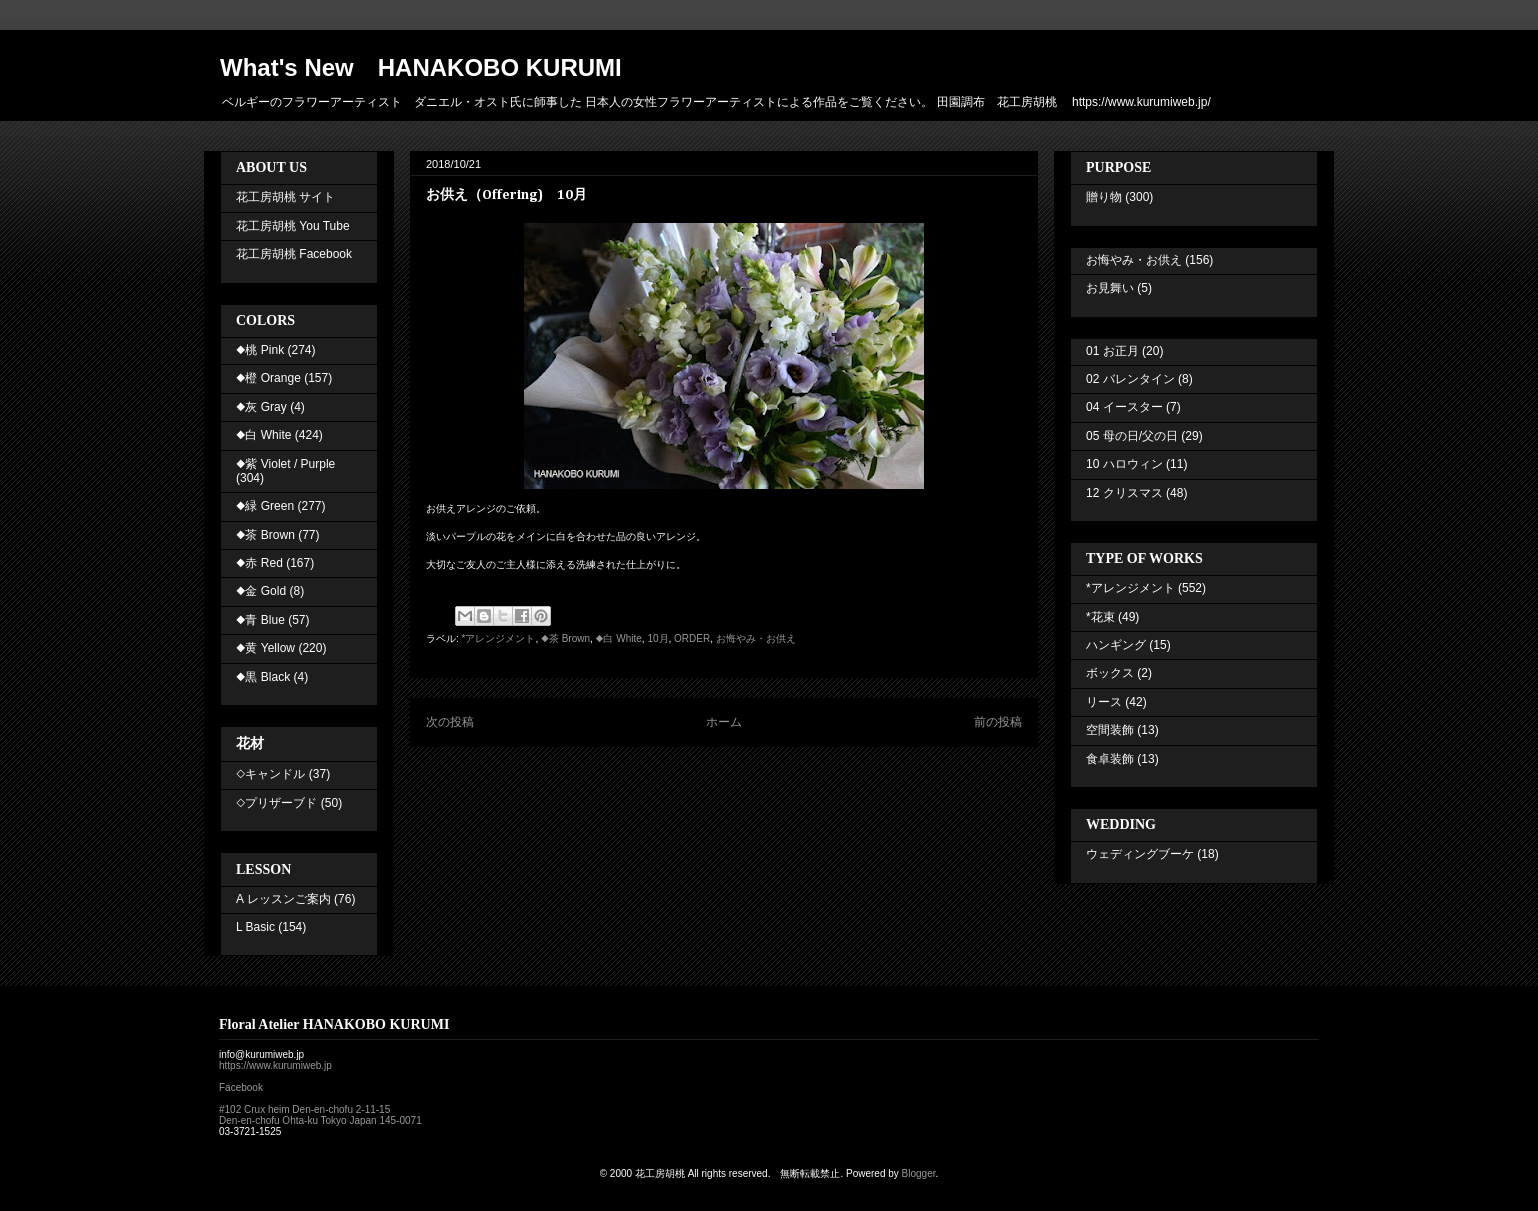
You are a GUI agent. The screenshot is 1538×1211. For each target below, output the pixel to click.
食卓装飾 (1110, 759)
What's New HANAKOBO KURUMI (421, 67)
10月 (657, 638)
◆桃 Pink (260, 350)
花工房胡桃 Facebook (294, 254)
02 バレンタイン (1130, 379)
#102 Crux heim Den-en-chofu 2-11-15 (304, 1109)
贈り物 (1104, 197)
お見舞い (1110, 288)
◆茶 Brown (565, 638)
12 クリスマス (1124, 493)
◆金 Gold (261, 591)
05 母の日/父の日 (1132, 436)
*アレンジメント (499, 638)
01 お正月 (1112, 351)
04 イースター (1124, 407)
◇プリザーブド (276, 803)
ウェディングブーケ (1140, 854)
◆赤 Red (259, 563)
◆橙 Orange (268, 378)
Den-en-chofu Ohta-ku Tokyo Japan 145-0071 (320, 1120)
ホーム (724, 722)
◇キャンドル (270, 774)
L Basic (255, 927)
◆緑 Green (265, 506)
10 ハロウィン (1124, 464)
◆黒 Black (263, 677)
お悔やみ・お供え (756, 638)
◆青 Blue (260, 620)
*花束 (1100, 617)
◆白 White (619, 638)
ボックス (1110, 673)
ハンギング (1116, 645)
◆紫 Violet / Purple (285, 464)
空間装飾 (1110, 730)
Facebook (241, 1087)
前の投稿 (998, 722)
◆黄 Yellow (265, 648)
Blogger (919, 1173)
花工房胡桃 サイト (285, 197)
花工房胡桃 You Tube (293, 226)
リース (1104, 702)
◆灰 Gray (261, 407)
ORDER (692, 638)
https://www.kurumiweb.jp (275, 1065)
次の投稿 (450, 722)
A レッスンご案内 (283, 899)
